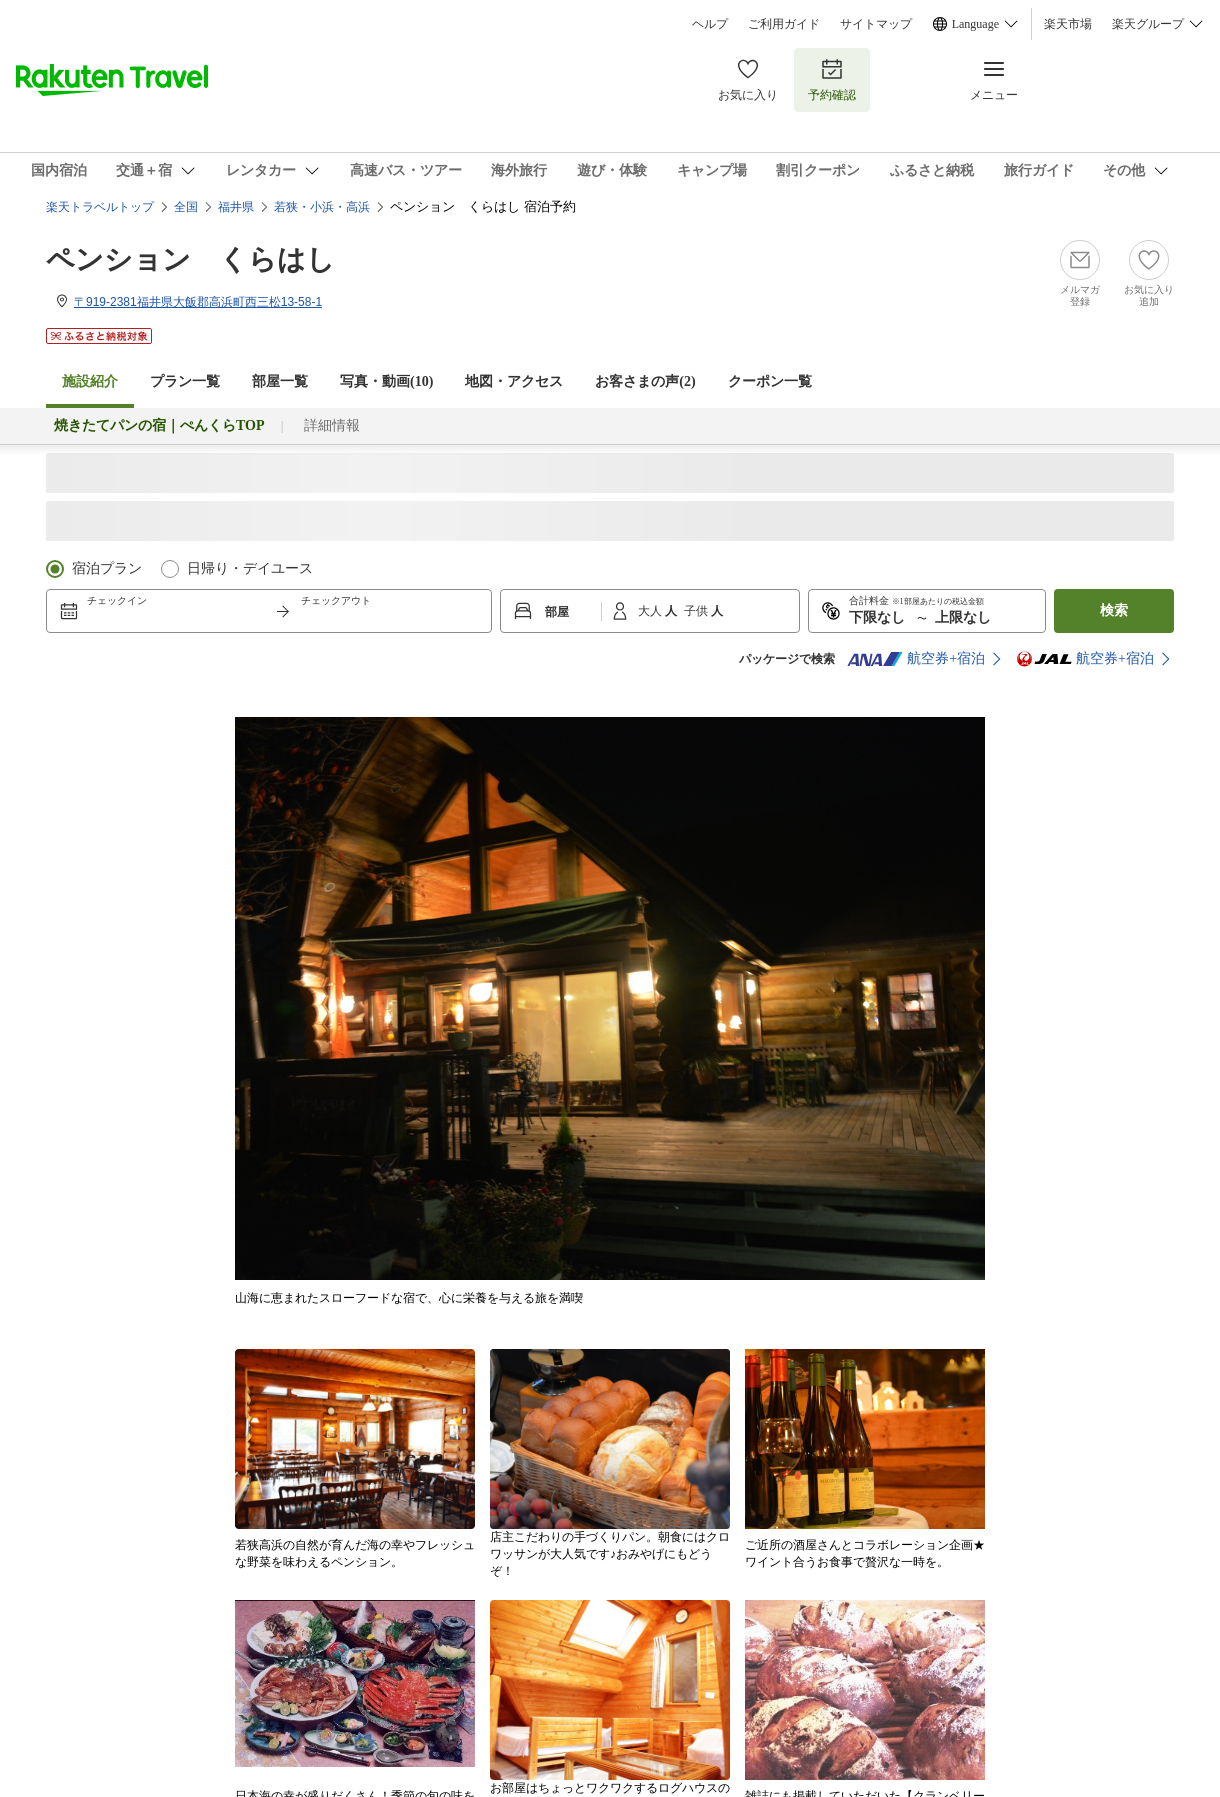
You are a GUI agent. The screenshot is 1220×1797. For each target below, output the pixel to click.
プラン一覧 (185, 381)
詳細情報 (332, 425)
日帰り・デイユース (250, 568)
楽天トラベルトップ (100, 207)
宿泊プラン (107, 568)
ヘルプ (710, 24)
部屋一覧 (280, 381)
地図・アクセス (514, 381)
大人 (651, 611)
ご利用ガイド (784, 24)
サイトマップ (876, 24)
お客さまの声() (645, 381)
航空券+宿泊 (916, 659)
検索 (1114, 610)
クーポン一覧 (770, 381)
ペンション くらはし (190, 259)
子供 (697, 611)
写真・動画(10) (386, 381)
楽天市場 (1068, 24)
